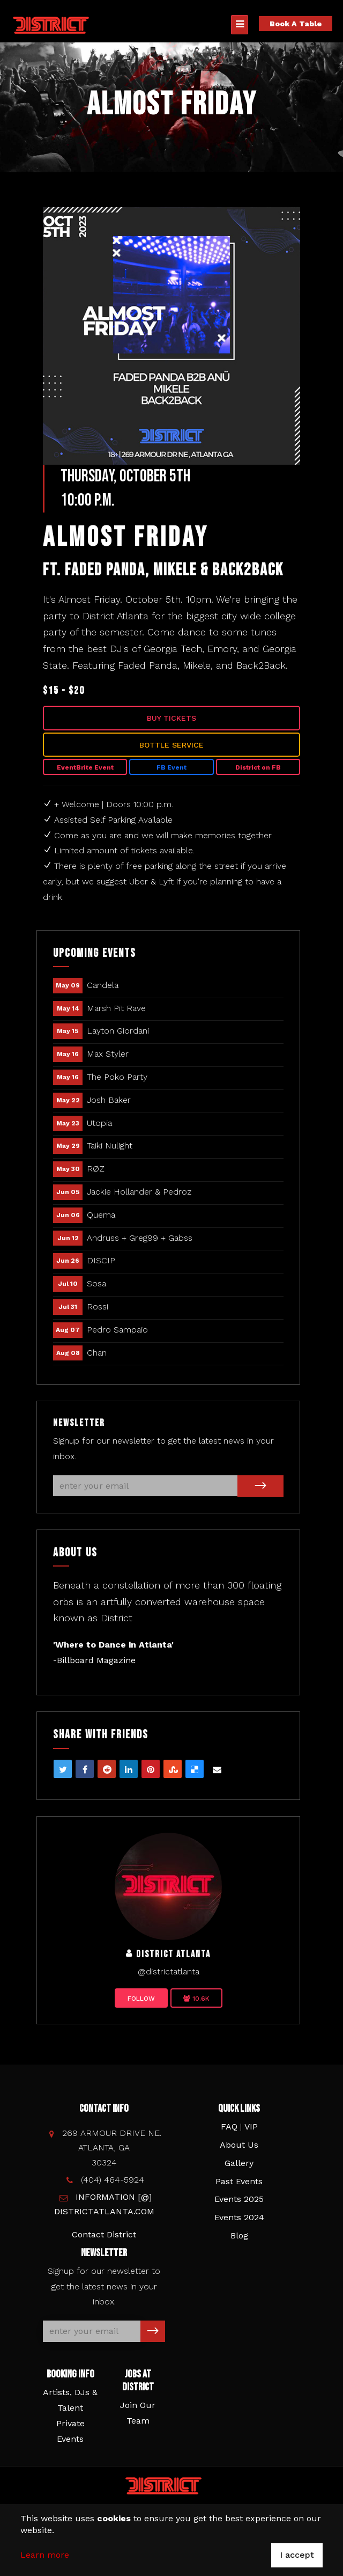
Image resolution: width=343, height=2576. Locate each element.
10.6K (196, 1998)
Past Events (239, 2181)
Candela (102, 985)
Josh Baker (109, 1100)
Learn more (44, 2555)
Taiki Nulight (109, 1145)
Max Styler (108, 1054)
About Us (239, 2145)
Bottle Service (171, 745)
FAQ (229, 2126)
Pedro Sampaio (117, 1329)
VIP (251, 2126)
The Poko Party (117, 1077)
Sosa (96, 1283)
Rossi (97, 1306)
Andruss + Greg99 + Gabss (139, 1238)
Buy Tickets (171, 718)
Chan (97, 1353)
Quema (101, 1215)
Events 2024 (239, 2217)
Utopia (99, 1123)
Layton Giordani (118, 1031)
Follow (141, 1998)
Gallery (239, 2163)
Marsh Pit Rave (116, 1008)
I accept (297, 2555)
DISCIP (101, 1260)
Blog (239, 2235)
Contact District (104, 2234)
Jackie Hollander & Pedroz (139, 1192)
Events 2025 (239, 2199)
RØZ (96, 1168)
